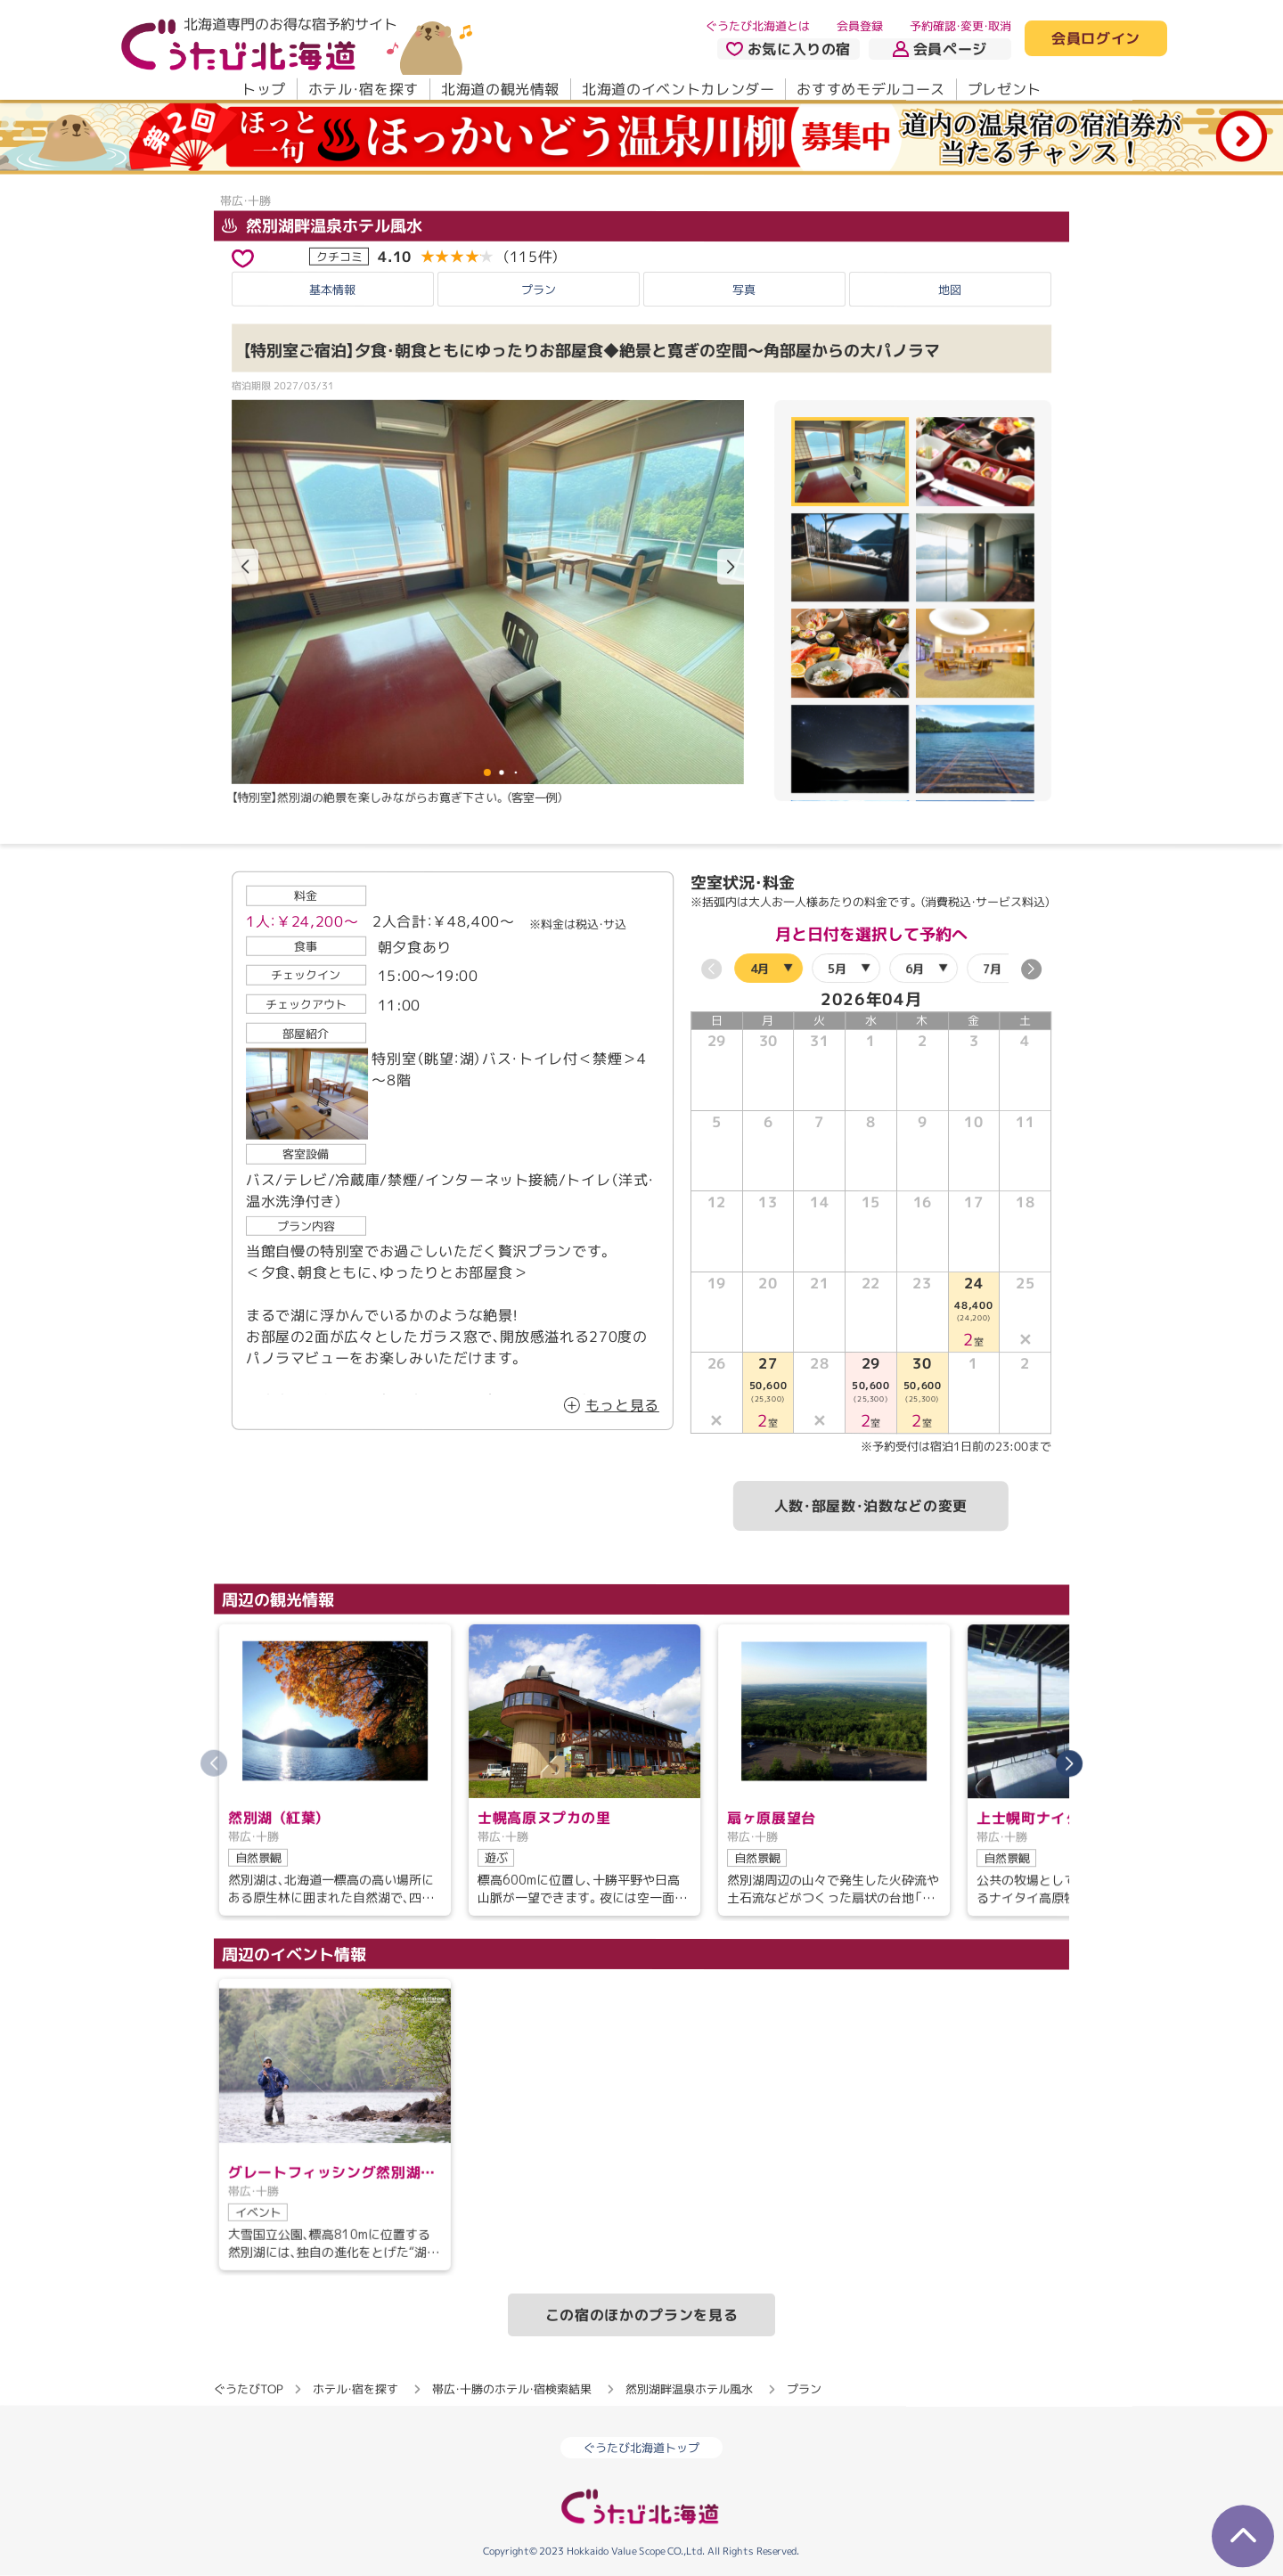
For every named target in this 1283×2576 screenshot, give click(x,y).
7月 (992, 968)
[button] (730, 567)
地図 (949, 290)
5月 (837, 968)
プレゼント (1005, 89)
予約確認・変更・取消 (960, 26)
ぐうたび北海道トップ (641, 2448)
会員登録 (860, 26)
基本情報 (332, 289)
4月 (759, 968)
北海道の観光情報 (500, 89)
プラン (538, 289)
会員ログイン (1095, 39)
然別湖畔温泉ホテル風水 (322, 226)
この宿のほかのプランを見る (641, 2314)
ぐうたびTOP (248, 2388)
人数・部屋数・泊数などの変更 (871, 1506)
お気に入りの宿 (788, 49)
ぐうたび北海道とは (758, 26)
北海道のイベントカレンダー (678, 89)
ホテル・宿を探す (363, 89)
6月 (914, 968)
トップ (263, 89)
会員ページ (940, 49)
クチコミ (339, 256)
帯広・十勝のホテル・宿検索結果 (512, 2388)
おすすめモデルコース (870, 89)
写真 (744, 289)
